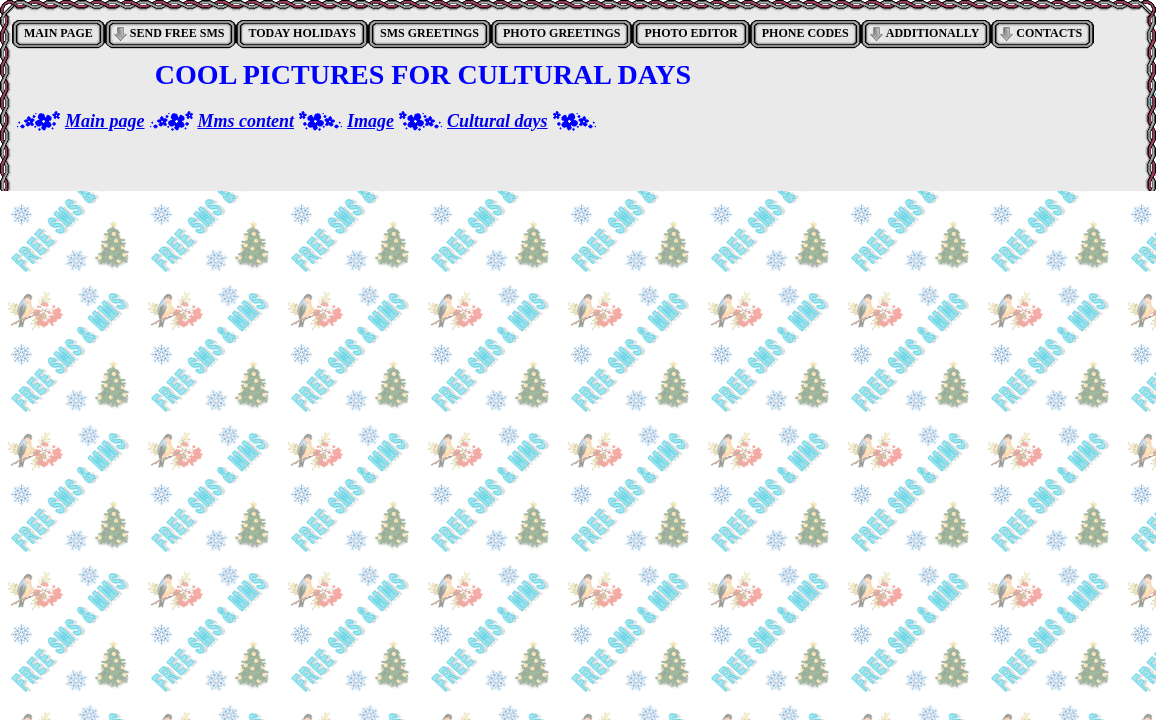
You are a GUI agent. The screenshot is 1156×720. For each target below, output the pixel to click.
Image (370, 121)
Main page (105, 121)
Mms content (246, 121)
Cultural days (497, 121)
